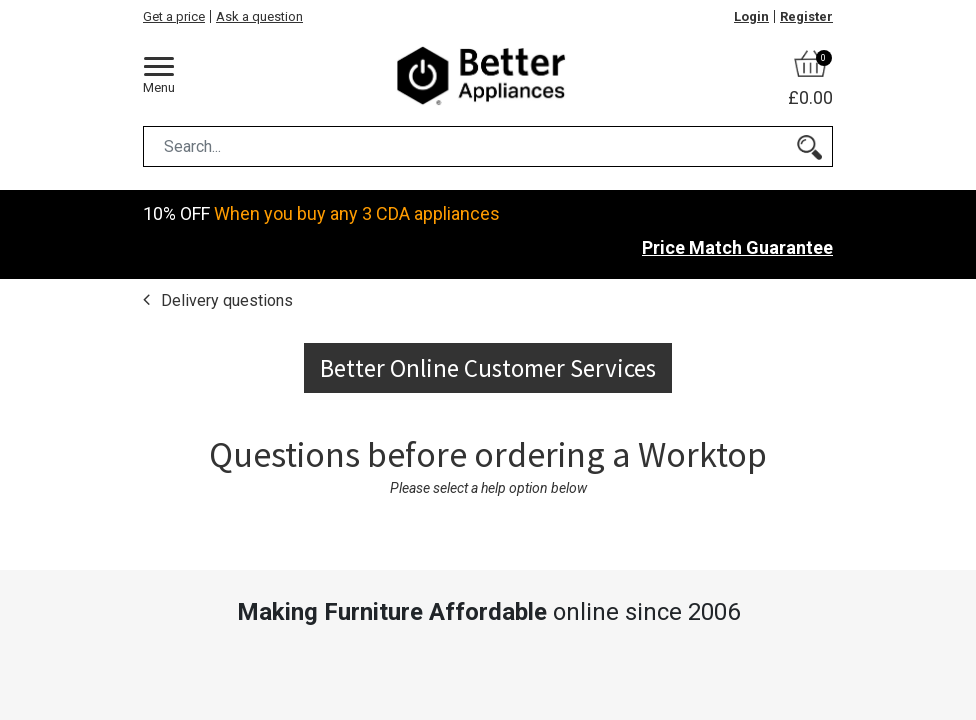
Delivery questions (225, 299)
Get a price (174, 16)
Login (751, 16)
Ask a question (259, 16)
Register (806, 16)
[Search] (809, 146)
